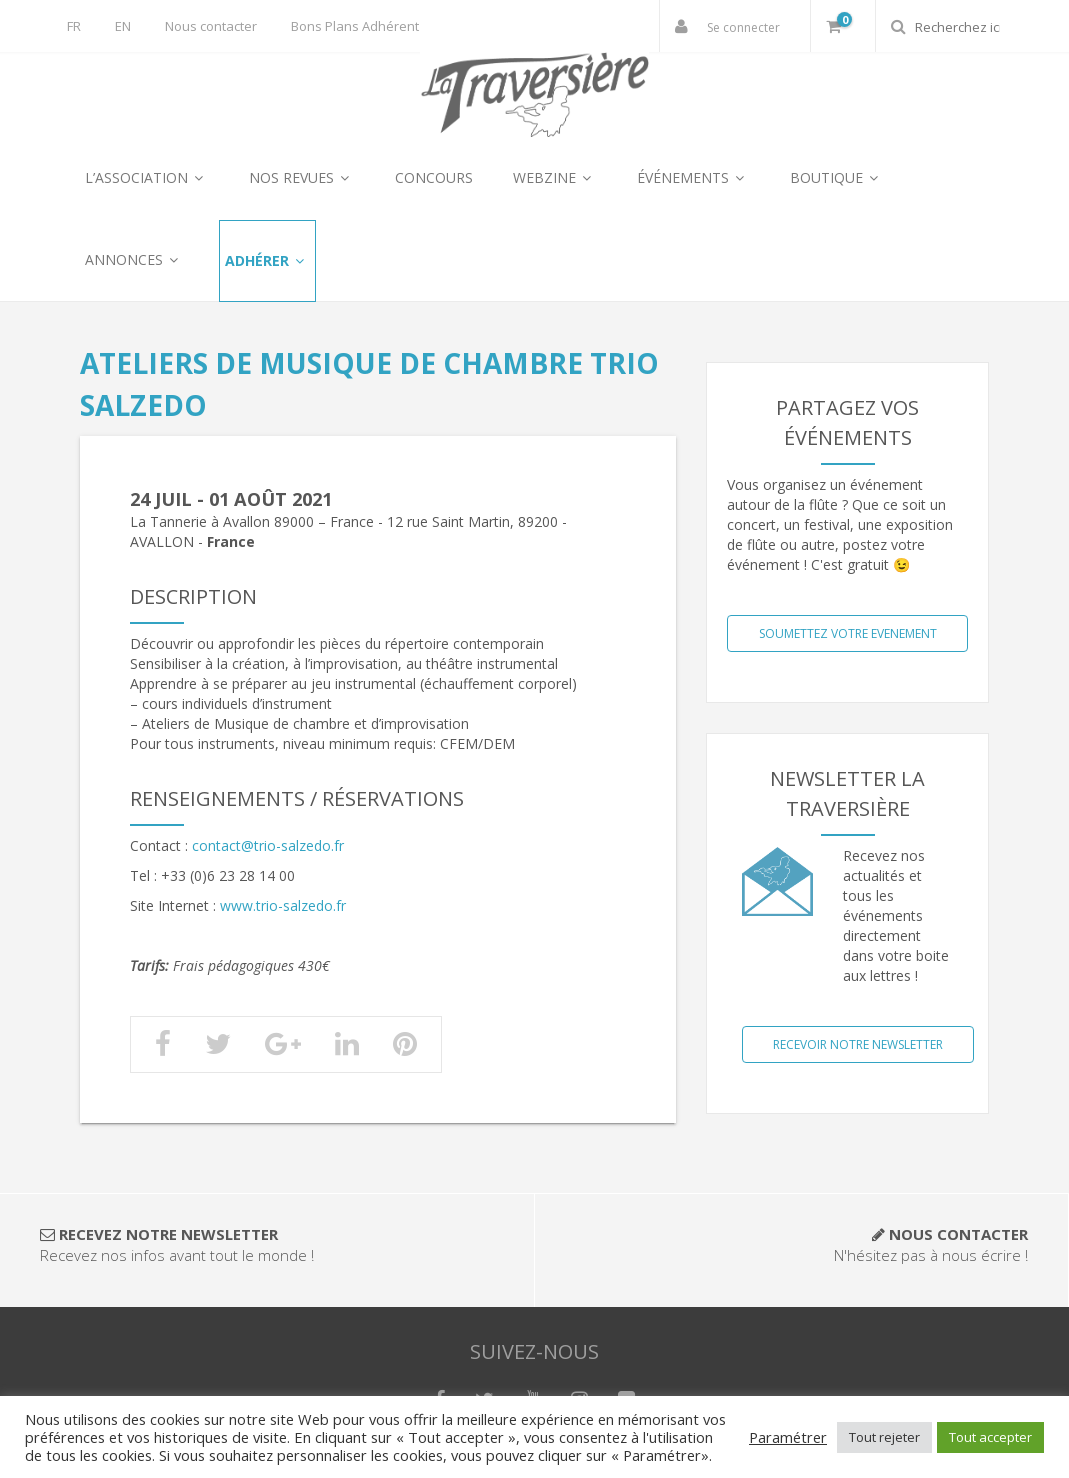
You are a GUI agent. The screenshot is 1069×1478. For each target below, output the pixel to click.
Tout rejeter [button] (884, 1437)
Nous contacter (211, 26)
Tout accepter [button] (990, 1437)
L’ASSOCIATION (147, 177)
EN (123, 26)
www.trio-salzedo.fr (283, 905)
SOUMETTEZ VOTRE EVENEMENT (848, 633)
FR (74, 26)
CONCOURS (434, 177)
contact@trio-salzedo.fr (268, 845)
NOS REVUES (302, 177)
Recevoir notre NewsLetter (858, 1044)
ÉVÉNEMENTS (693, 177)
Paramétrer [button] (788, 1437)
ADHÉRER (267, 260)
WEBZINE (555, 177)
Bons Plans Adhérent (355, 26)
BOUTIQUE (837, 177)
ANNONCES (134, 259)
